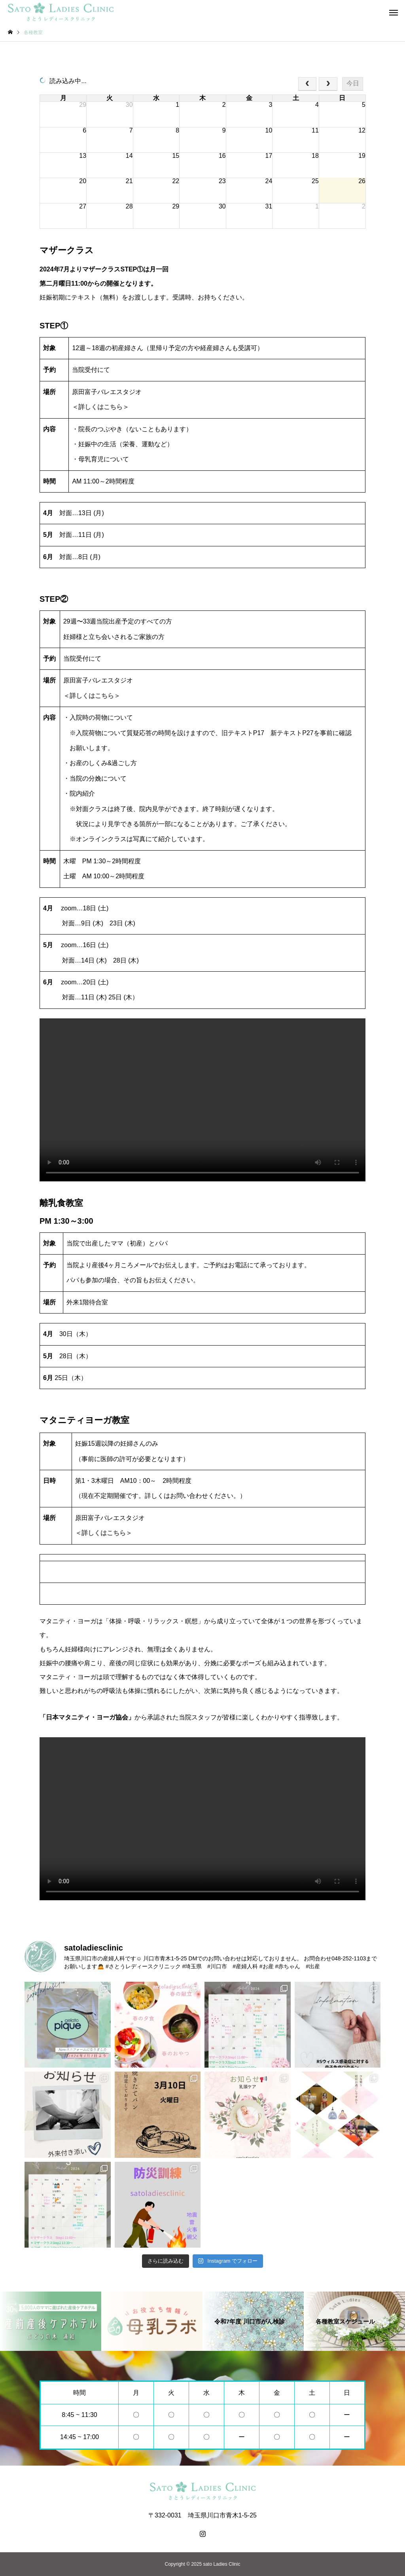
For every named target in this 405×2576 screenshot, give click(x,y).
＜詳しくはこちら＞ (100, 407)
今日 (352, 83)
